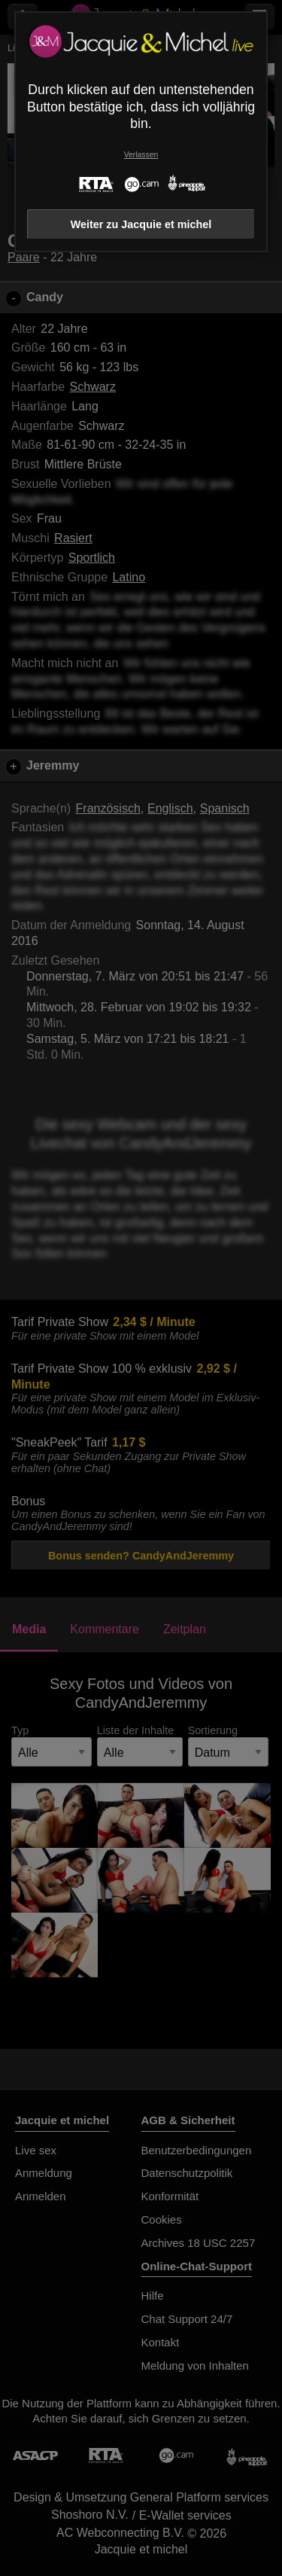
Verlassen (141, 155)
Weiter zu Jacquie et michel (141, 224)
